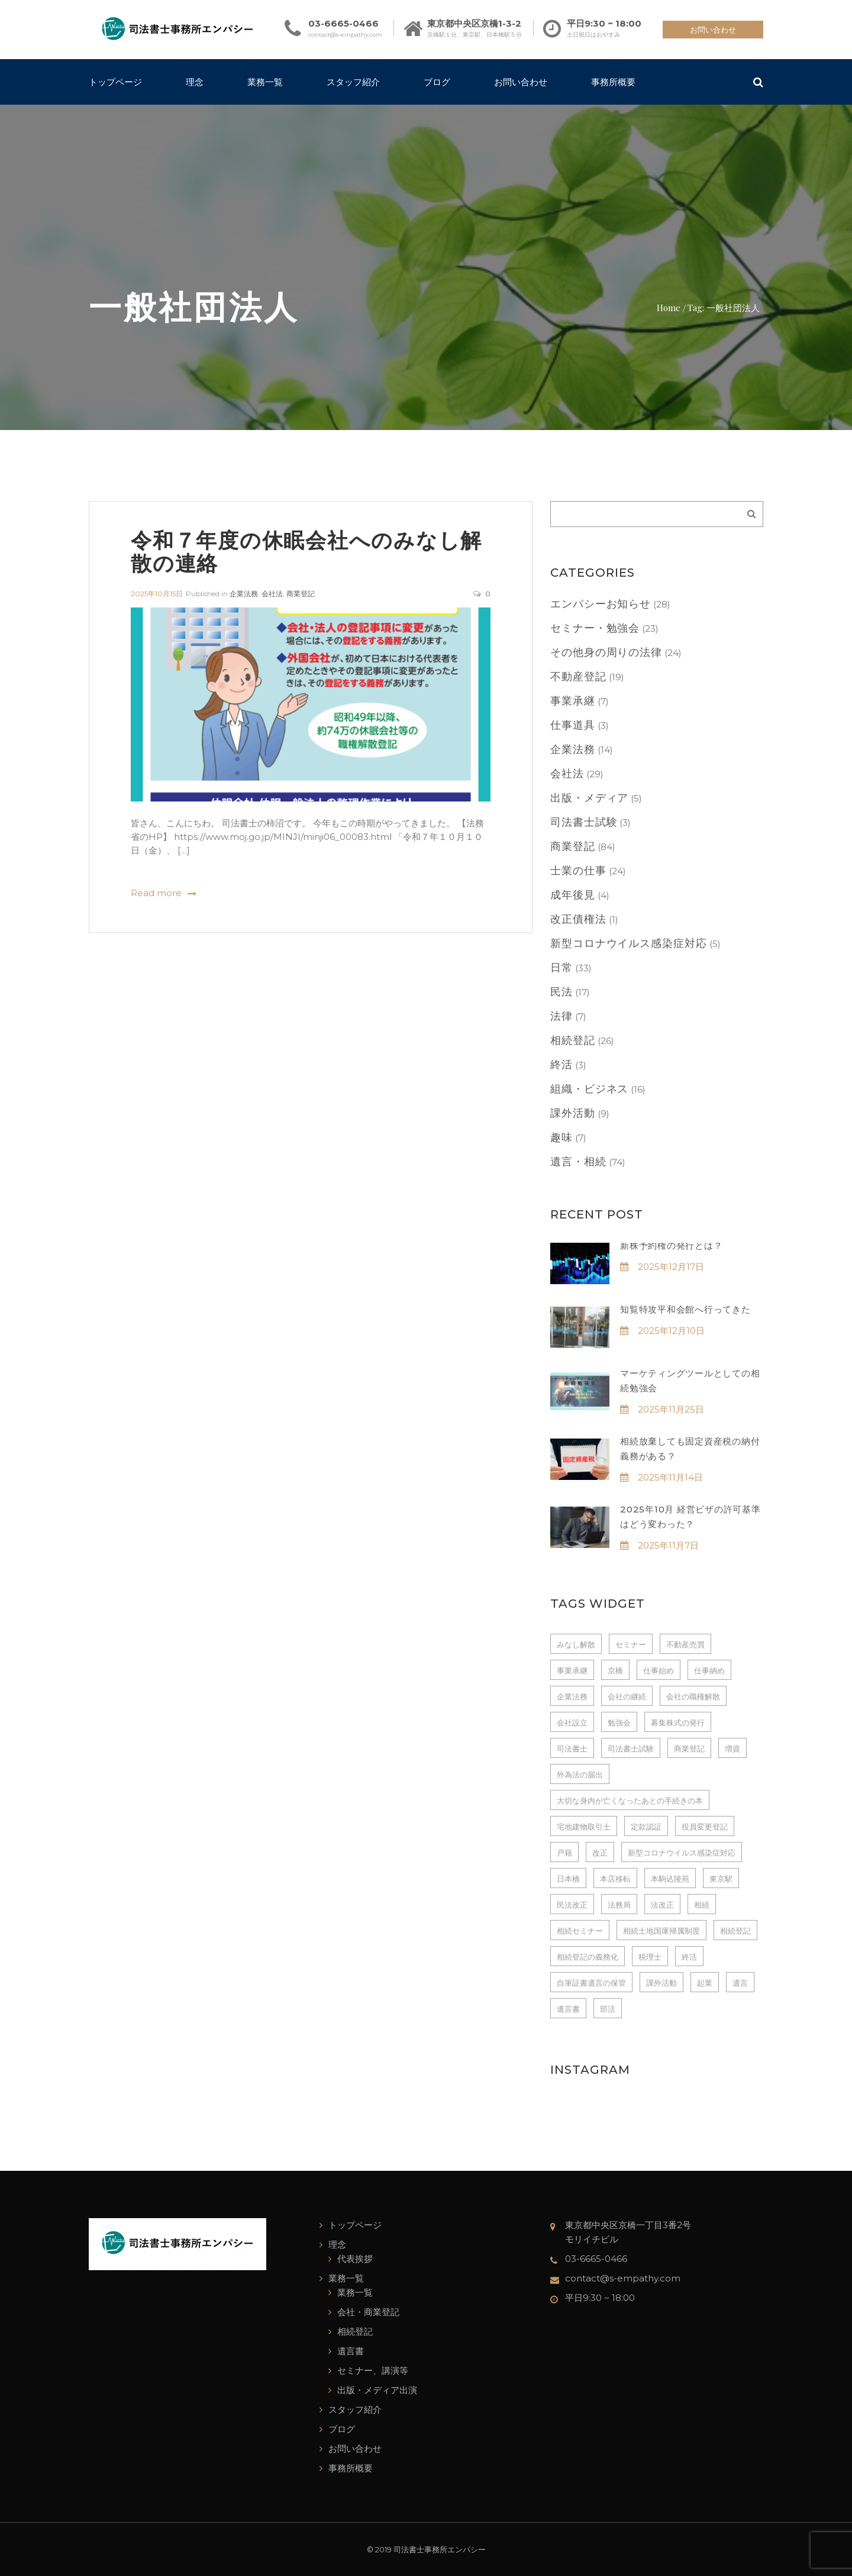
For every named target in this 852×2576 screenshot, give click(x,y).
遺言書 (350, 2351)
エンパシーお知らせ (600, 603)
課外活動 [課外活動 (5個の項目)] (661, 1982)
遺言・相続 (578, 1161)
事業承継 (572, 700)
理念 (195, 82)
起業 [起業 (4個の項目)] (704, 1982)
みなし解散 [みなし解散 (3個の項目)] (576, 1644)
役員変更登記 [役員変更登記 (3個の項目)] (705, 1826)
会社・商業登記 (368, 2312)
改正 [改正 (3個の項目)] (600, 1852)
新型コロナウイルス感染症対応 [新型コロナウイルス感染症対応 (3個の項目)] (681, 1852)
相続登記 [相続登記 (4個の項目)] (735, 1930)
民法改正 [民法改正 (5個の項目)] (572, 1904)
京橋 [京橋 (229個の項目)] (615, 1670)
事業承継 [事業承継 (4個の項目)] (572, 1670)
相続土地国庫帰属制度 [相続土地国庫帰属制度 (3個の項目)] (661, 1930)
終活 (561, 1064)
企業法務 (244, 593)
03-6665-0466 (343, 23)
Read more (156, 893)
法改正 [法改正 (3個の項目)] (662, 1904)
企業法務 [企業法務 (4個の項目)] (572, 1696)
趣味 (561, 1137)
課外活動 (572, 1113)
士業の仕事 (578, 870)
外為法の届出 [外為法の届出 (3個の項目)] (580, 1774)
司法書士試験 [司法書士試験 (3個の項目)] (631, 1748)
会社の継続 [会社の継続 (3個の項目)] (627, 1696)
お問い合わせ (713, 29)
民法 (561, 991)
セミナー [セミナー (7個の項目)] (630, 1644)
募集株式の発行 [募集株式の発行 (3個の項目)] (678, 1722)
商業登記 (300, 593)
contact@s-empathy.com (345, 34)
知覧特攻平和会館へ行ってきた (685, 1309)
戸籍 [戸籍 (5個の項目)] (564, 1852)
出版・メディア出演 (377, 2390)
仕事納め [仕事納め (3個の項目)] (709, 1670)
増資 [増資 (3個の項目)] (732, 1748)
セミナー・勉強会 (595, 628)
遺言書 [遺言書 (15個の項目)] (568, 2008)
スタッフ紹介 (353, 82)
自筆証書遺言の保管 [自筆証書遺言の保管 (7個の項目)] (591, 1982)
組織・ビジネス (589, 1088)
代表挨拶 (355, 2258)
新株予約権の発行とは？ (671, 1245)
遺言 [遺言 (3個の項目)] (740, 1982)
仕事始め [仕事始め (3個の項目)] (658, 1670)
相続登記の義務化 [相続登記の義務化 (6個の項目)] (587, 1956)
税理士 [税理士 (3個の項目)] (649, 1956)
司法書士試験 (583, 822)
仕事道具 (572, 725)
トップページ (115, 82)
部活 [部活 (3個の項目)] (607, 2008)
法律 (561, 1016)
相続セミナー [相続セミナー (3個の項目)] (580, 1930)
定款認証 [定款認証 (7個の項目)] (646, 1826)
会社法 (272, 593)
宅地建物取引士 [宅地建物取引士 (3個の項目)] (584, 1826)
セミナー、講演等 (372, 2370)
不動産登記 (578, 676)
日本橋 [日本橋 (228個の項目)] (568, 1878)
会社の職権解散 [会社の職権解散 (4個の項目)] (693, 1696)
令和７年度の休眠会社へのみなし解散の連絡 (306, 550)
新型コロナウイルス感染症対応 (628, 943)
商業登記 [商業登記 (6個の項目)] (689, 1748)
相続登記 (572, 1040)
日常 (561, 967)
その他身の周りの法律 (606, 652)
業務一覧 (265, 82)
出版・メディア (589, 797)
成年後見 (572, 894)
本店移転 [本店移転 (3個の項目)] (615, 1878)
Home (668, 307)
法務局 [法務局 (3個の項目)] (619, 1904)
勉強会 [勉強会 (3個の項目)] (619, 1722)
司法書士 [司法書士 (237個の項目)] (572, 1748)
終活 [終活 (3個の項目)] (689, 1956)
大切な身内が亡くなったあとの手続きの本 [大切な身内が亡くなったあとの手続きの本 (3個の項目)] (630, 1800)
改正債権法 (578, 919)
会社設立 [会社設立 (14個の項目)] (572, 1722)
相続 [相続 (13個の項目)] (701, 1904)
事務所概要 (613, 82)
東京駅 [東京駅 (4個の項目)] (720, 1878)
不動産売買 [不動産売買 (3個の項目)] (685, 1644)
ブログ (437, 82)
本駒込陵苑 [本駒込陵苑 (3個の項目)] (670, 1878)
